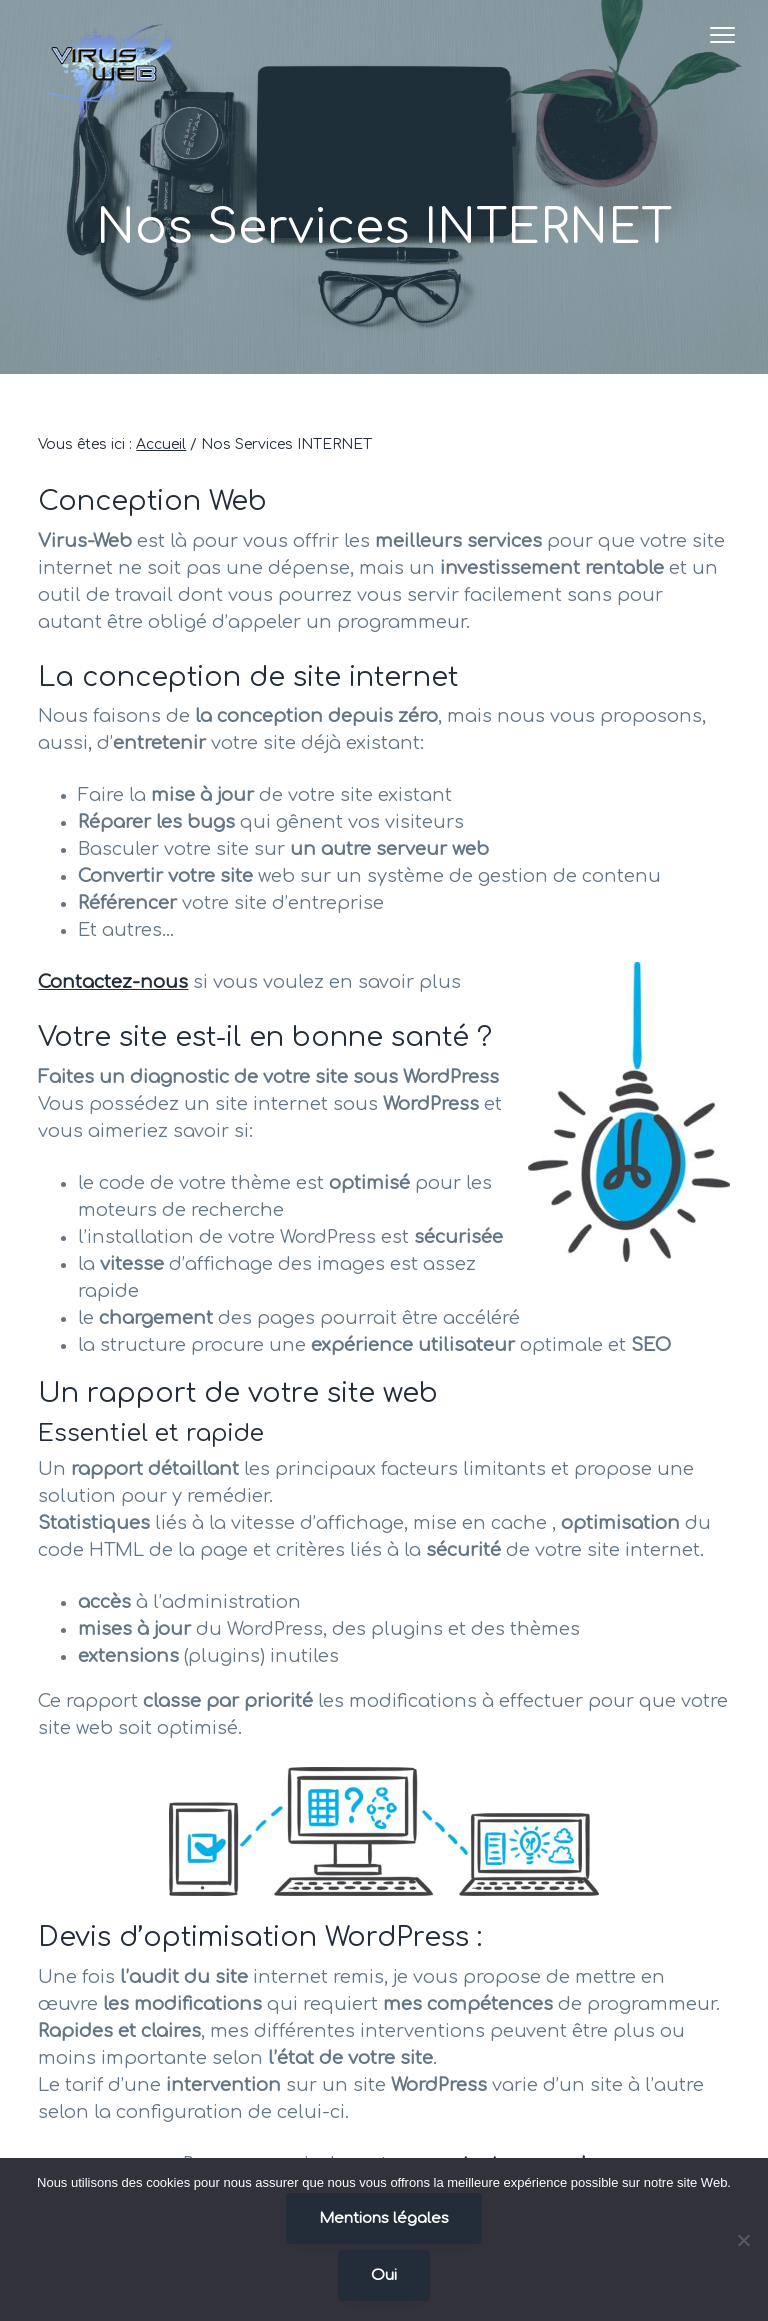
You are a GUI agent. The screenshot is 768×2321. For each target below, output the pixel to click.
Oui (384, 2275)
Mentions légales (384, 2218)
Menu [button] (709, 34)
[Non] (743, 2240)
